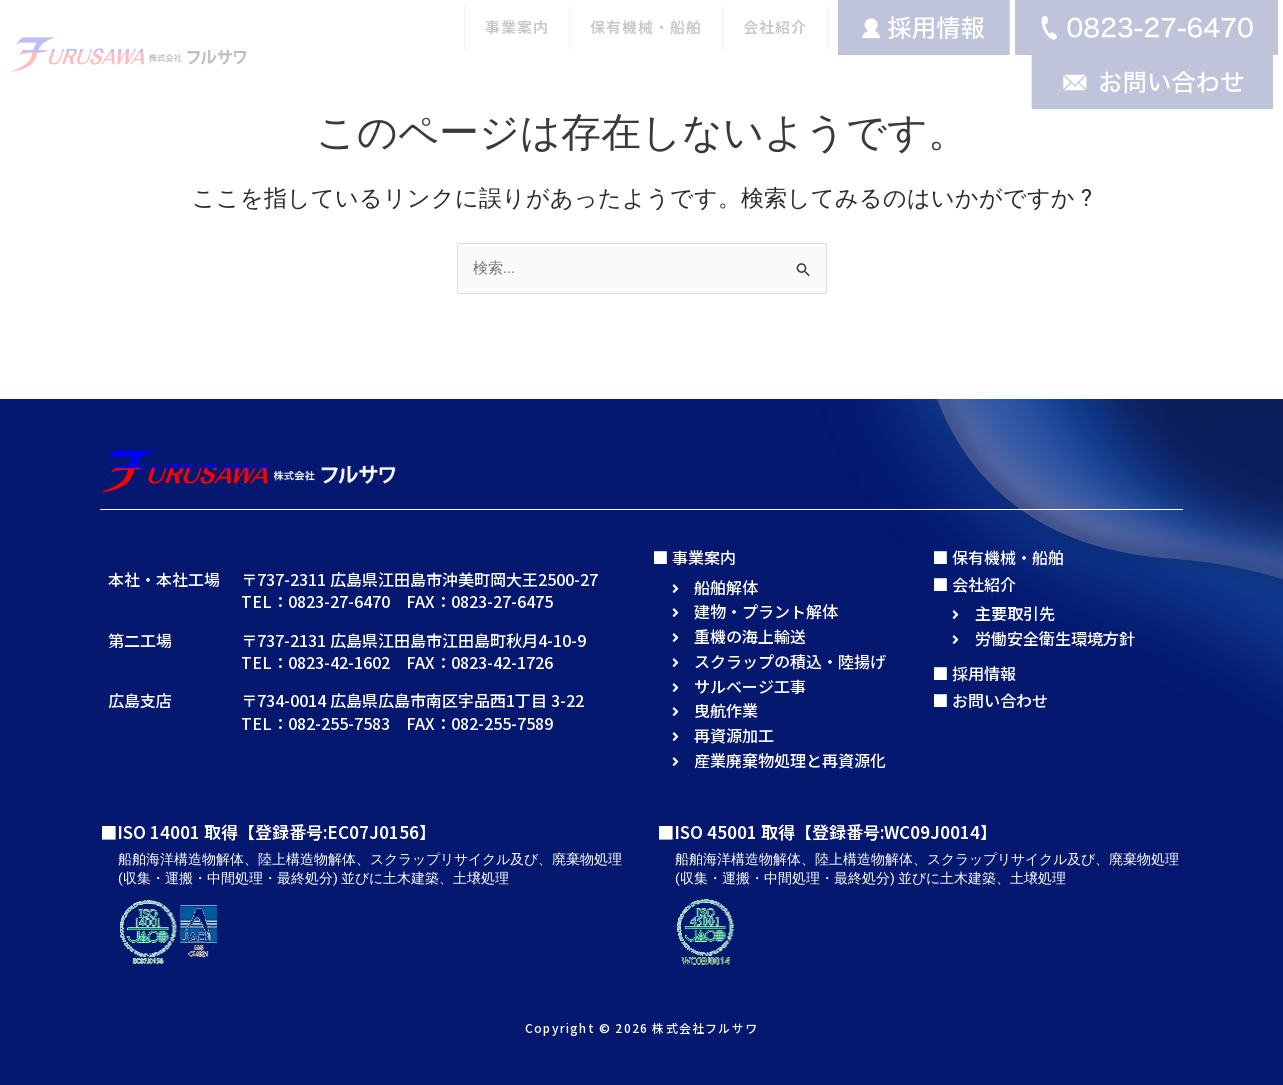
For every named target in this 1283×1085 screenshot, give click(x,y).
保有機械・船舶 (646, 26)
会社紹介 (775, 26)
